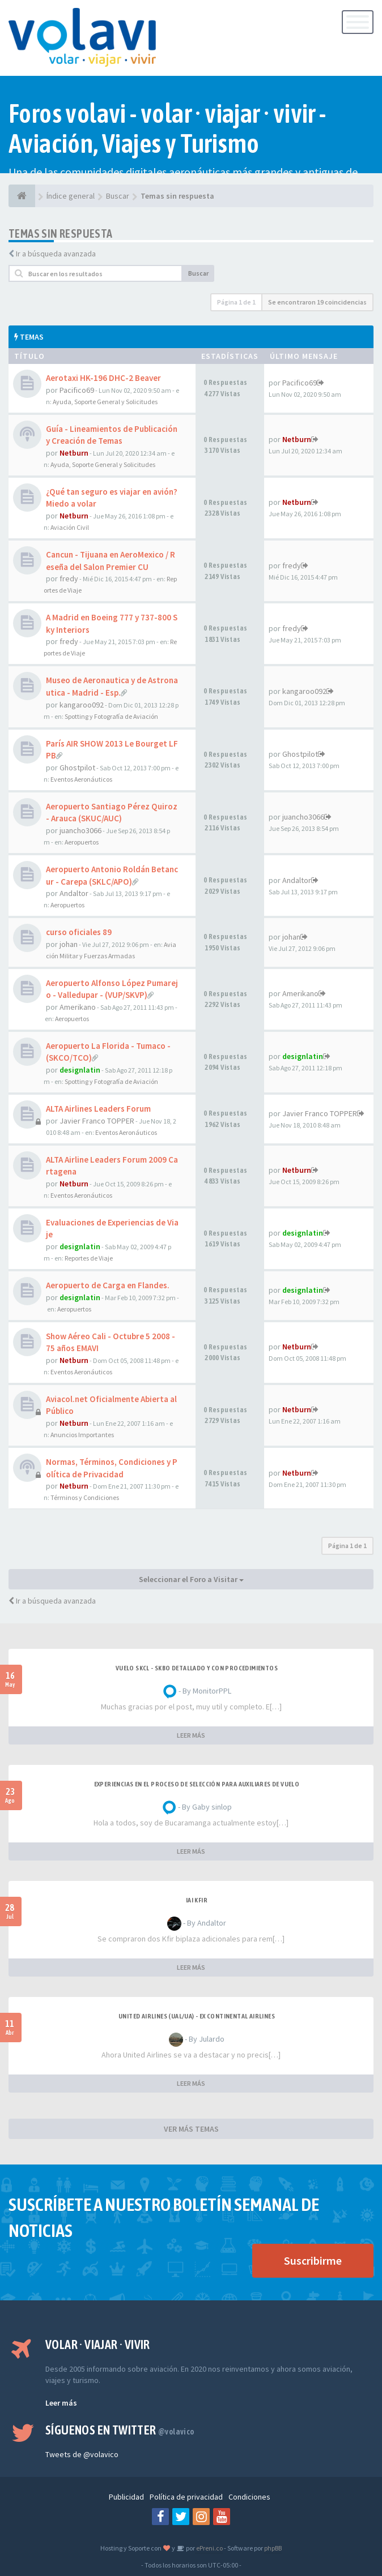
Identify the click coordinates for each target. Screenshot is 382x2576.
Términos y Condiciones (84, 1497)
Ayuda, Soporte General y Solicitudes (105, 401)
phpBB (273, 2548)
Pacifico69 (77, 390)
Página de (236, 302)
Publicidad (126, 2497)
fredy (69, 578)
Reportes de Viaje (89, 1258)
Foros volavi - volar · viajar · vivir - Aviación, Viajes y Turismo (167, 128)
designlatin (80, 1070)
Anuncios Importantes (82, 1434)
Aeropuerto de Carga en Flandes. (107, 1285)
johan (69, 944)
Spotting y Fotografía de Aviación (111, 716)
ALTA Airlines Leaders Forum (98, 1108)
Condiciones (249, 2497)
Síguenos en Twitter (119, 2430)
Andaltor (74, 893)
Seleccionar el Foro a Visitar (191, 1579)
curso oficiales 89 (79, 932)
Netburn (74, 453)
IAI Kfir (196, 1900)
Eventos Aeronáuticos (81, 779)
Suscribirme (313, 2260)
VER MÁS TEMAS (191, 2129)
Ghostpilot (77, 767)
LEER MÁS (191, 1735)
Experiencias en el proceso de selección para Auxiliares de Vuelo (197, 1784)
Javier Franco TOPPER (97, 1121)
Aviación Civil (69, 527)
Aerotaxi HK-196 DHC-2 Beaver (103, 377)
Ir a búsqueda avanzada (56, 253)
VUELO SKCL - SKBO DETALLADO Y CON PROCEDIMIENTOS (197, 1668)
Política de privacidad (186, 2497)
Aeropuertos (82, 842)
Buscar (198, 273)
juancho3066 (80, 830)
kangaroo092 (82, 705)
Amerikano (78, 1007)
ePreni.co (209, 2548)
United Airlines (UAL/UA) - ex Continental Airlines (196, 2016)
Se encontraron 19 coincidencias (317, 302)
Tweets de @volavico (81, 2454)
